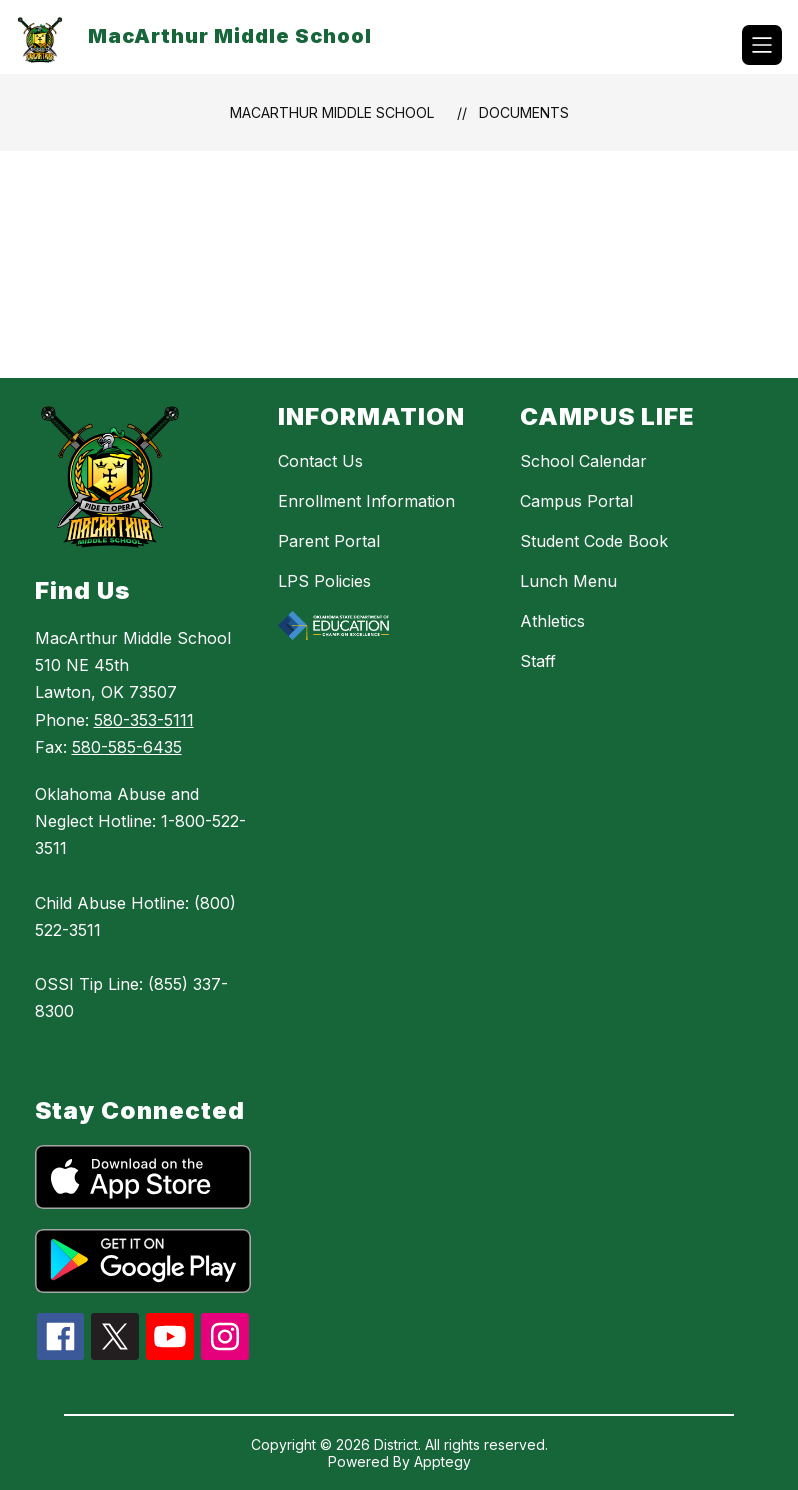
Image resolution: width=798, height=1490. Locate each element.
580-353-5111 (144, 720)
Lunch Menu (568, 581)
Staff (538, 661)
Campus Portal (576, 501)
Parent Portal (329, 541)
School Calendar (583, 461)
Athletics (552, 621)
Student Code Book (594, 541)
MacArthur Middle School (332, 112)
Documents (524, 112)
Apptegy (442, 1461)
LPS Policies (324, 581)
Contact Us (320, 461)
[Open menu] (762, 45)
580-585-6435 (127, 747)
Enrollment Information (366, 501)
